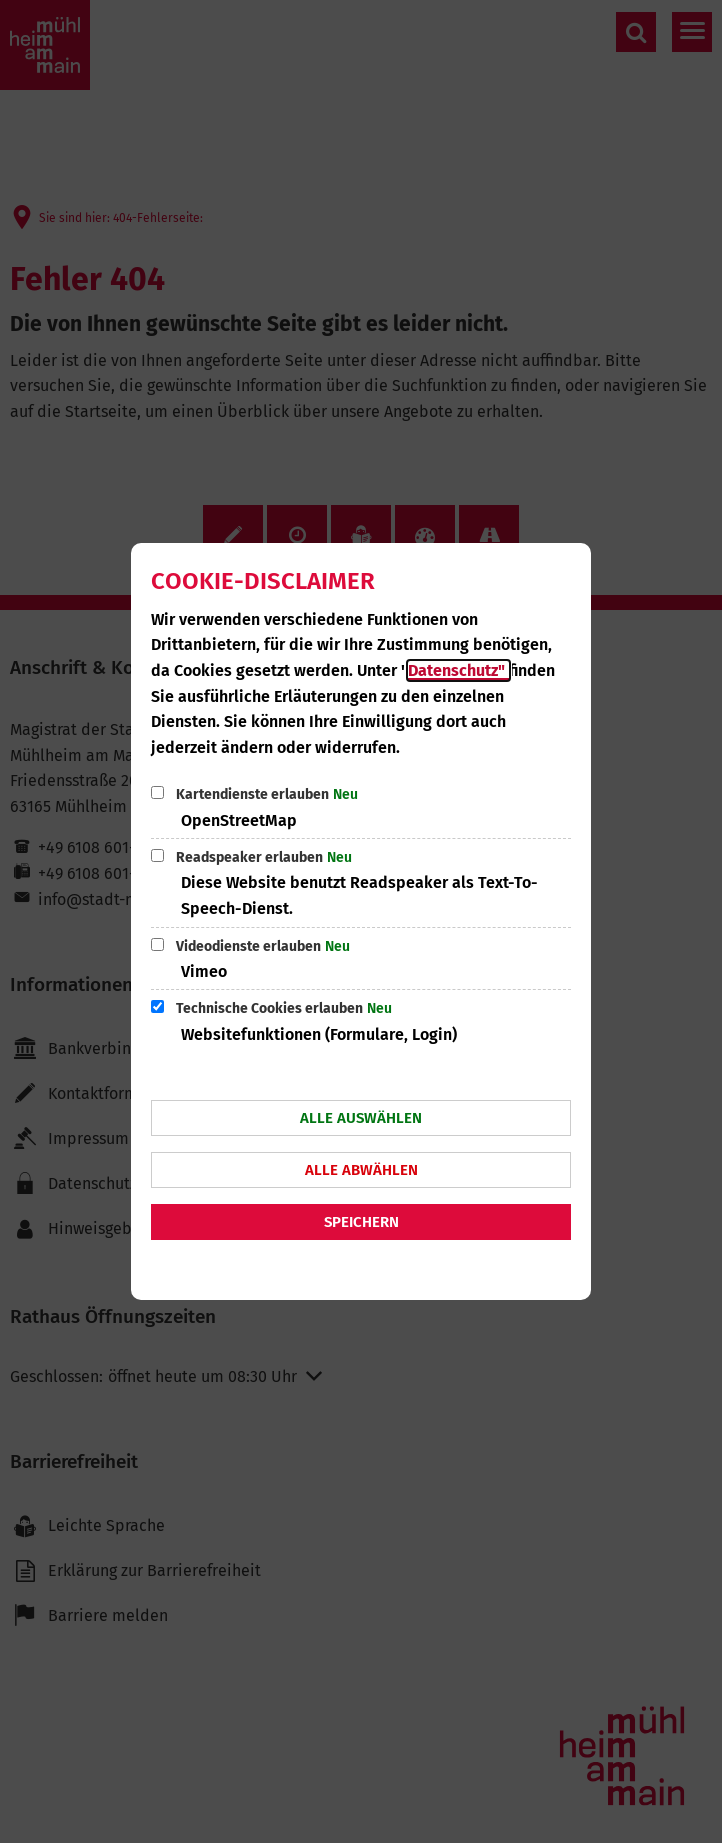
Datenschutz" (458, 670)
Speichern (361, 1222)
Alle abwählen (361, 1170)
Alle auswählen (361, 1118)
